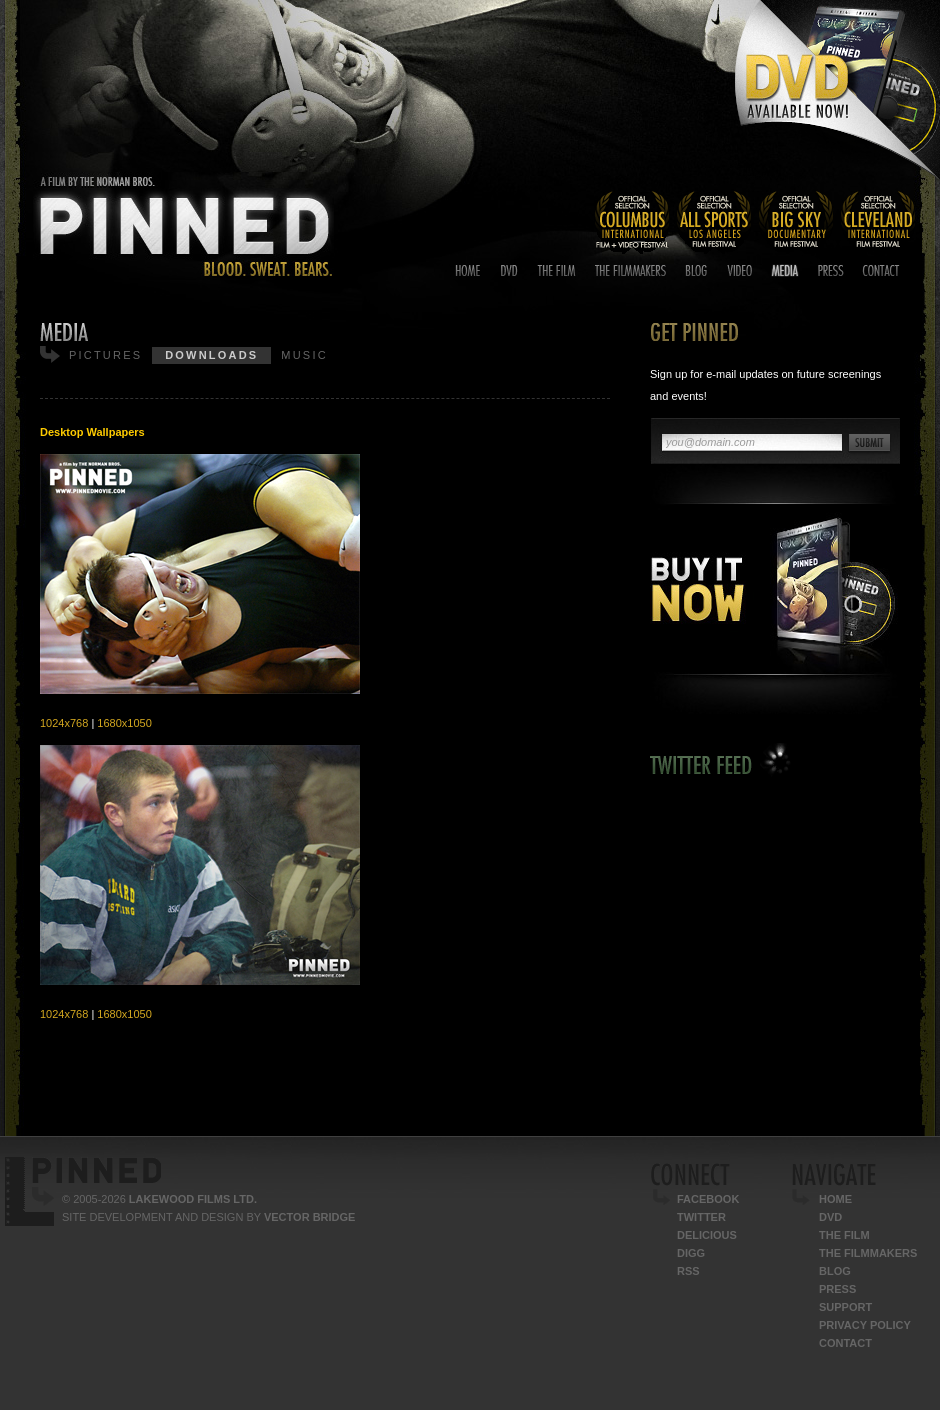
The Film (844, 1235)
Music (304, 355)
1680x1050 (124, 723)
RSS (688, 1271)
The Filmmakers (868, 1253)
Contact (845, 1343)
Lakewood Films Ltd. (193, 1199)
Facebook (708, 1199)
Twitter (701, 1217)
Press (837, 1289)
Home (835, 1199)
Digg (691, 1253)
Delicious (707, 1235)
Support (845, 1307)
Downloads (211, 355)
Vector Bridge (309, 1217)
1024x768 (64, 723)
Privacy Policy (865, 1325)
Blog (835, 1271)
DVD (830, 1217)
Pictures (105, 355)
